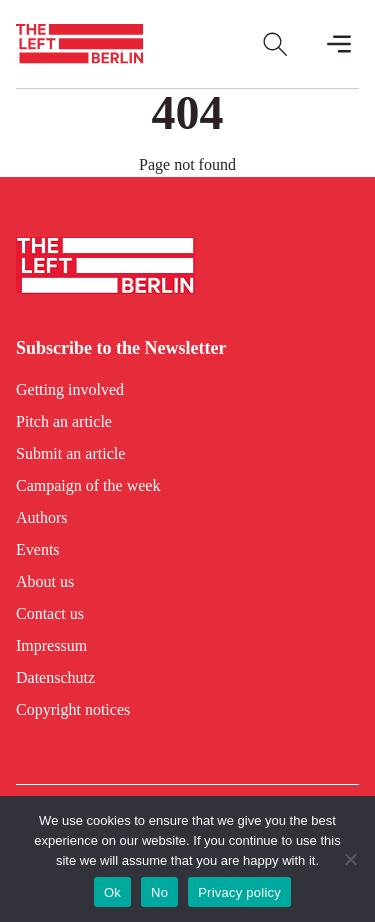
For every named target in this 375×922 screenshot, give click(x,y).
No (159, 892)
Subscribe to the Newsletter (121, 348)
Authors (42, 517)
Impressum (51, 645)
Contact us (50, 613)
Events (38, 549)
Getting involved (70, 389)
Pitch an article (64, 421)
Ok (112, 892)
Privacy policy (239, 892)
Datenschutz (55, 677)
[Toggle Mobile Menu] (339, 44)
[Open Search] (275, 44)
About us (45, 581)
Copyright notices (73, 709)
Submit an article (70, 453)
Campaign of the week (88, 485)
